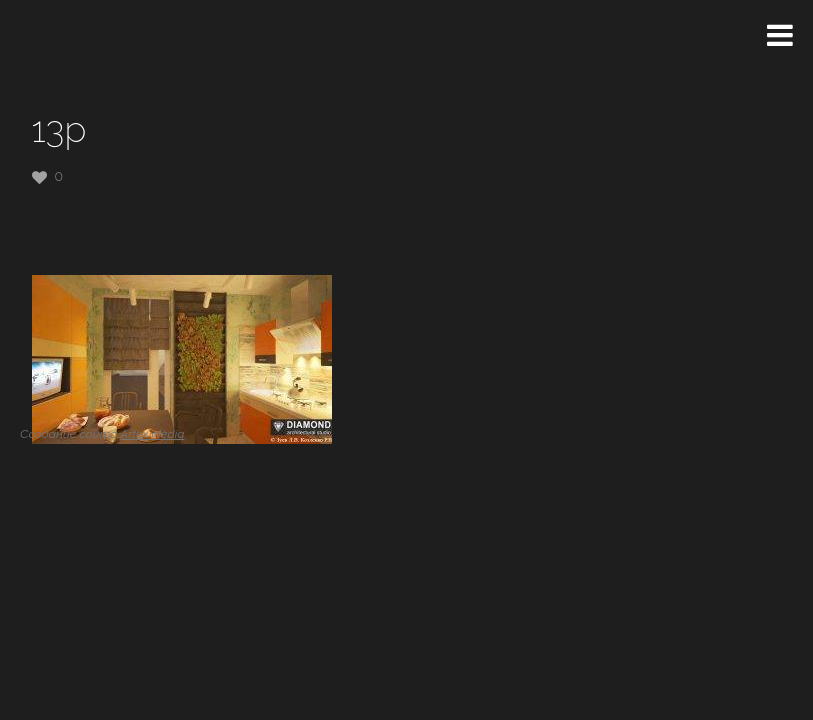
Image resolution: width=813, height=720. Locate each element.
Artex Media (152, 434)
